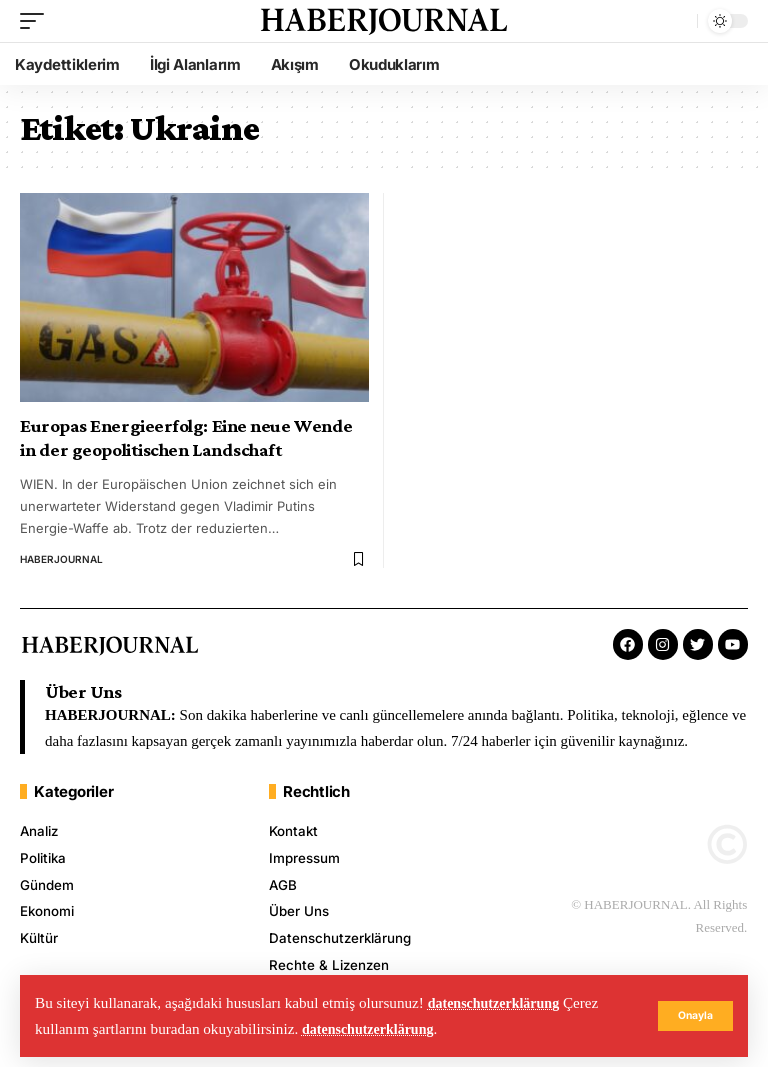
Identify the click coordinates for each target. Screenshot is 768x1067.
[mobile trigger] (37, 21)
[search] (677, 21)
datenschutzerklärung (499, 1002)
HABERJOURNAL (61, 559)
